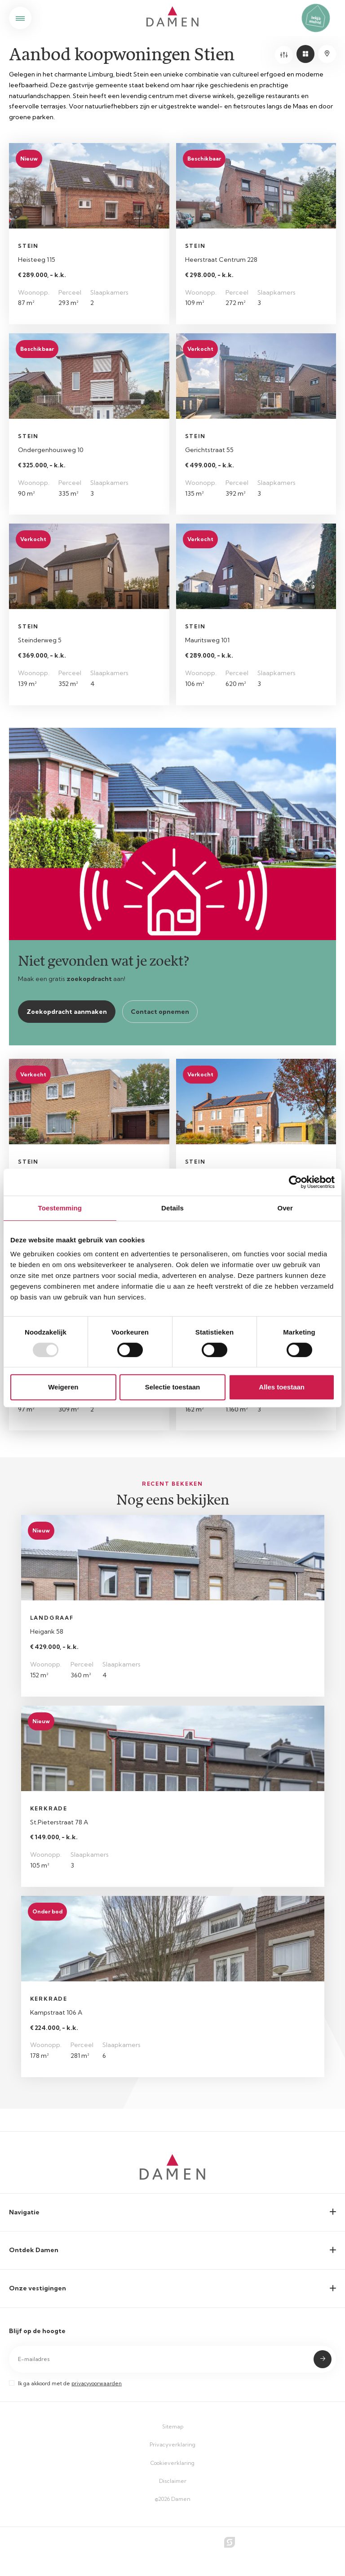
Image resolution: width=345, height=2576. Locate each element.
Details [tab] (172, 1208)
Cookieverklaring (172, 2463)
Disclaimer (172, 2480)
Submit (323, 2359)
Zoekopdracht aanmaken (67, 1012)
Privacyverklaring (172, 2444)
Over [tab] (285, 1208)
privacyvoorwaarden (96, 2383)
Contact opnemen (160, 1012)
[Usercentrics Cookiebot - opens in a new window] (295, 1182)
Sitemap (172, 2426)
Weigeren (63, 1387)
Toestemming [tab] (60, 1208)
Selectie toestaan (172, 1387)
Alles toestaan (282, 1387)
